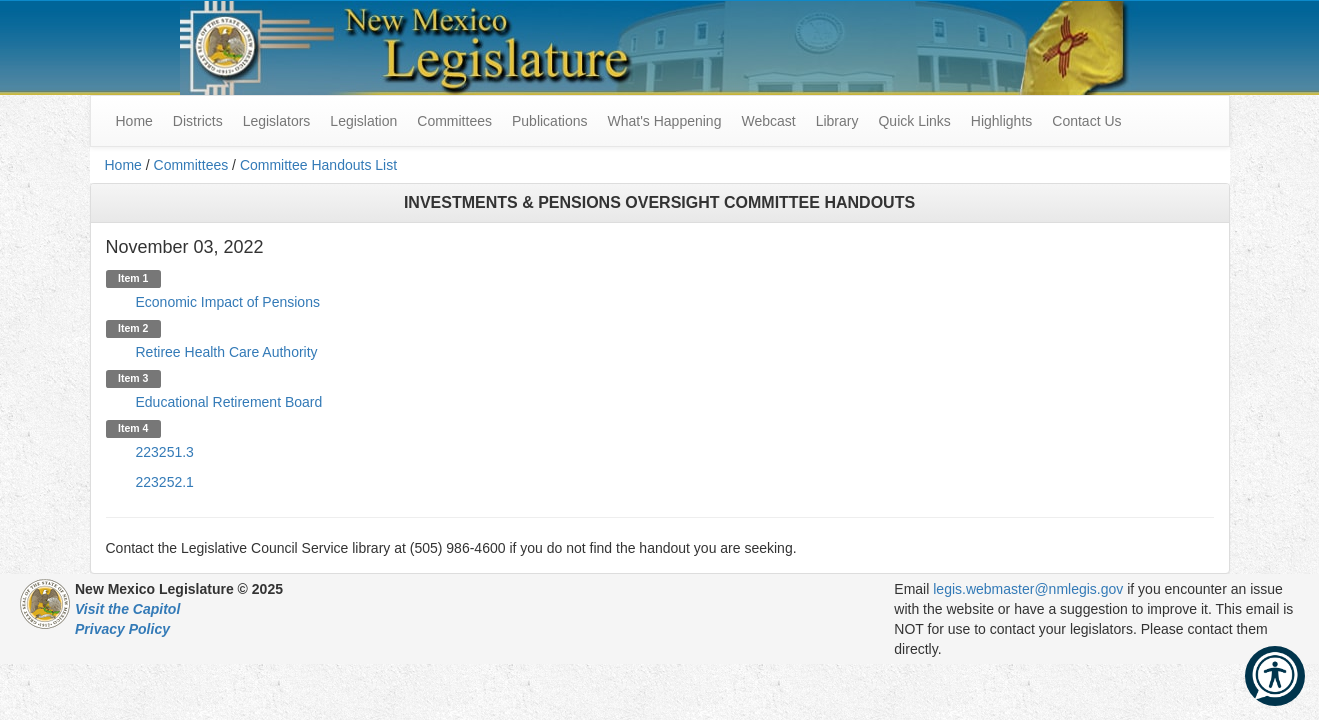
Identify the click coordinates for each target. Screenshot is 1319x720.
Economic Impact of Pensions (228, 302)
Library (837, 121)
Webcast (768, 121)
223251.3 (165, 452)
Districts (198, 121)
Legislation (363, 121)
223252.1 (165, 482)
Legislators (277, 121)
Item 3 (133, 378)
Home (123, 165)
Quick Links (914, 121)
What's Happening (664, 121)
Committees (454, 121)
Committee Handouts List (318, 165)
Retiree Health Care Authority (227, 352)
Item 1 (133, 278)
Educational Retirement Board (229, 402)
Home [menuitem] (134, 121)
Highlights (1001, 121)
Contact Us (1086, 121)
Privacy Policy (122, 629)
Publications (550, 121)
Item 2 (133, 328)
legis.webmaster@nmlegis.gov (1028, 589)
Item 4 (133, 428)
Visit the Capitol (127, 609)
